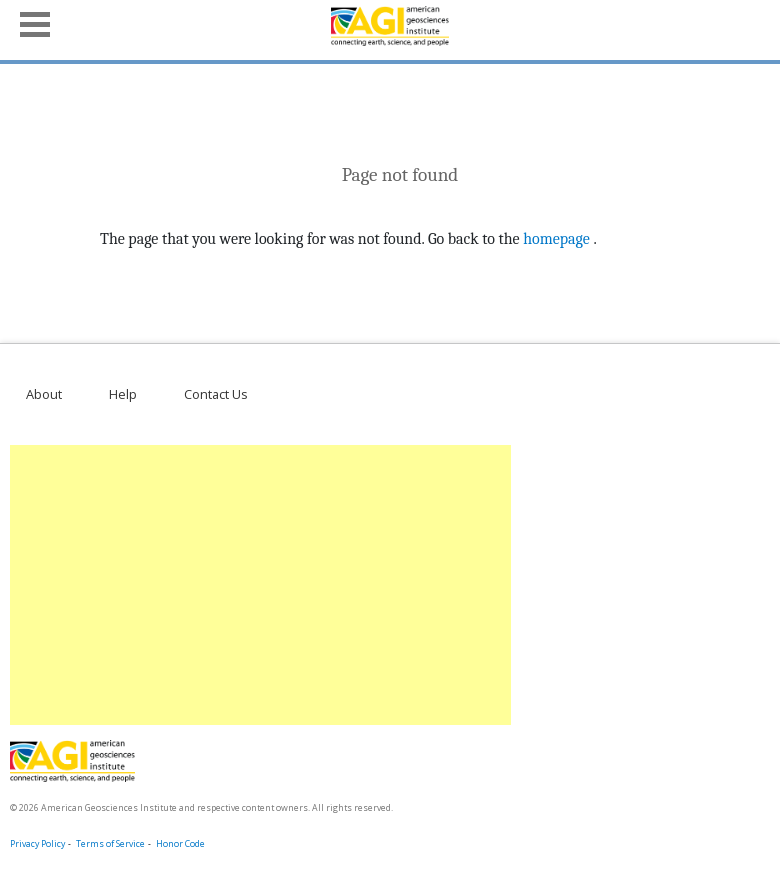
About (44, 394)
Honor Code (180, 844)
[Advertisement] (256, 585)
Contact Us (216, 394)
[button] (35, 22)
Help (123, 394)
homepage (556, 239)
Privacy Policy (37, 844)
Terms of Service (110, 844)
